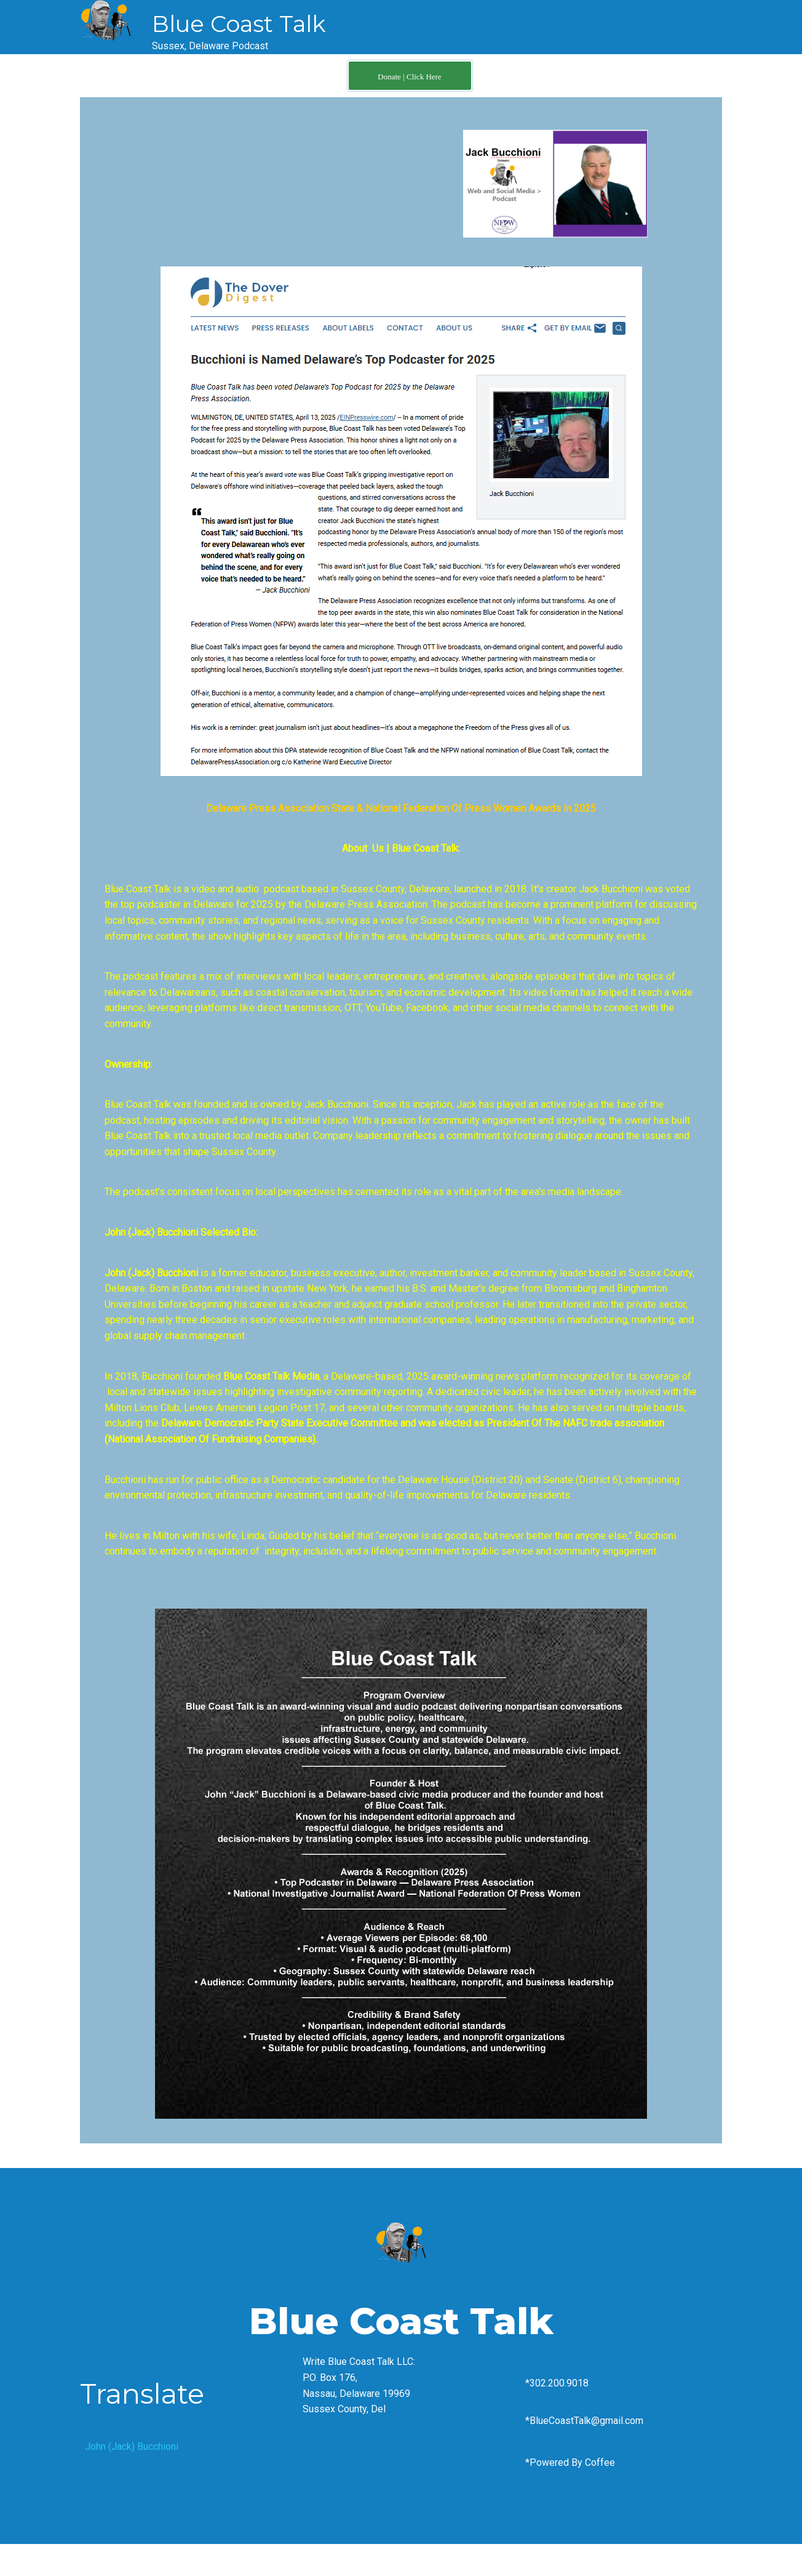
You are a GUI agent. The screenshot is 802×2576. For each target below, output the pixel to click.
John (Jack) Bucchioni (131, 2446)
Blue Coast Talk (238, 24)
